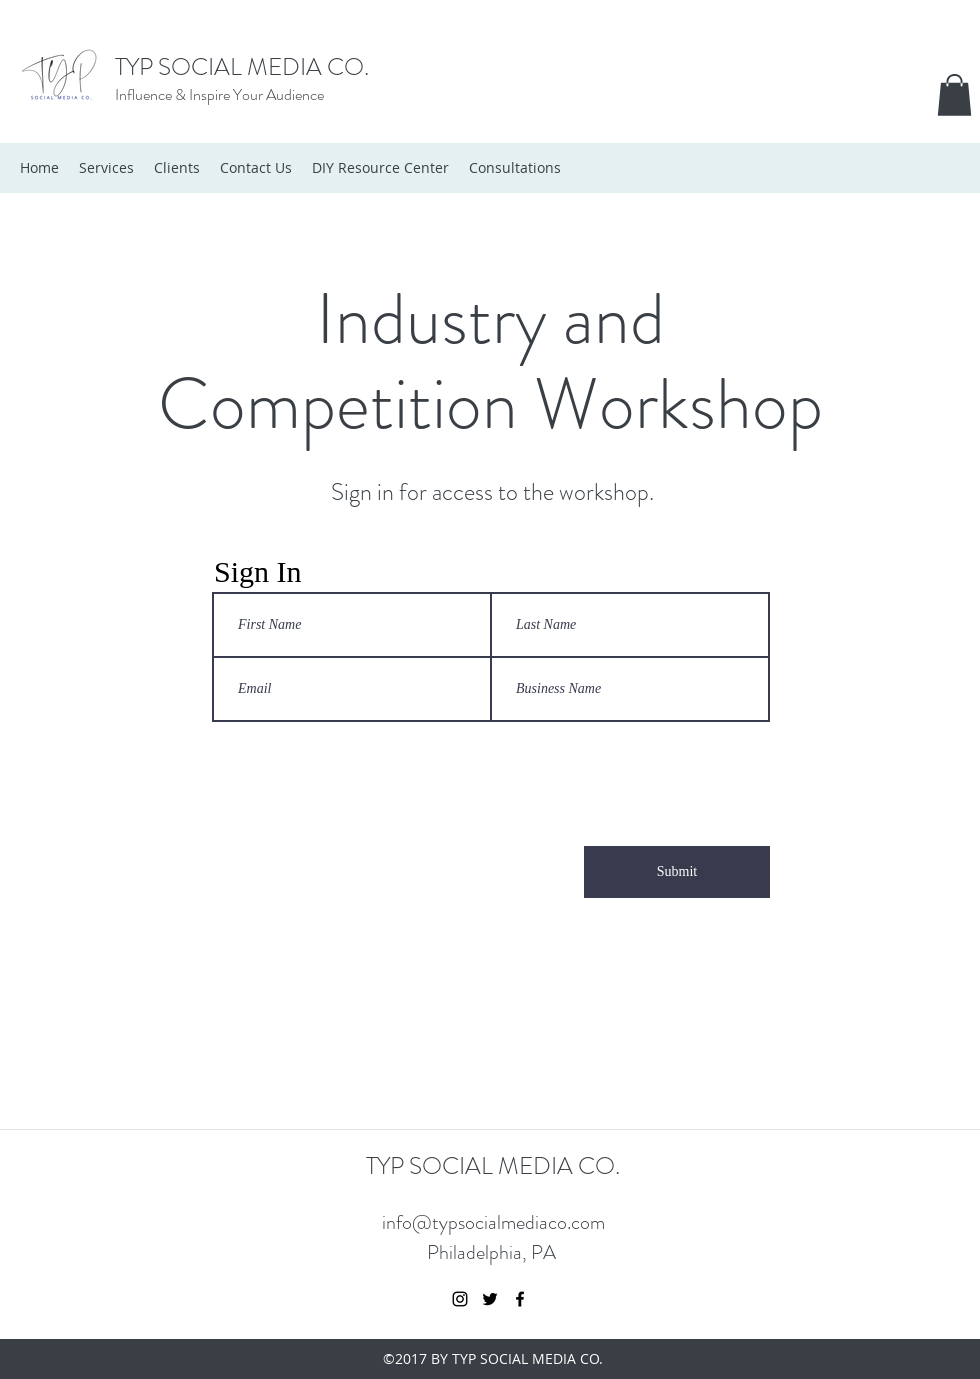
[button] (954, 95)
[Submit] (677, 872)
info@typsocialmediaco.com (493, 1222)
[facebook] (520, 1299)
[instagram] (460, 1299)
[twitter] (490, 1299)
